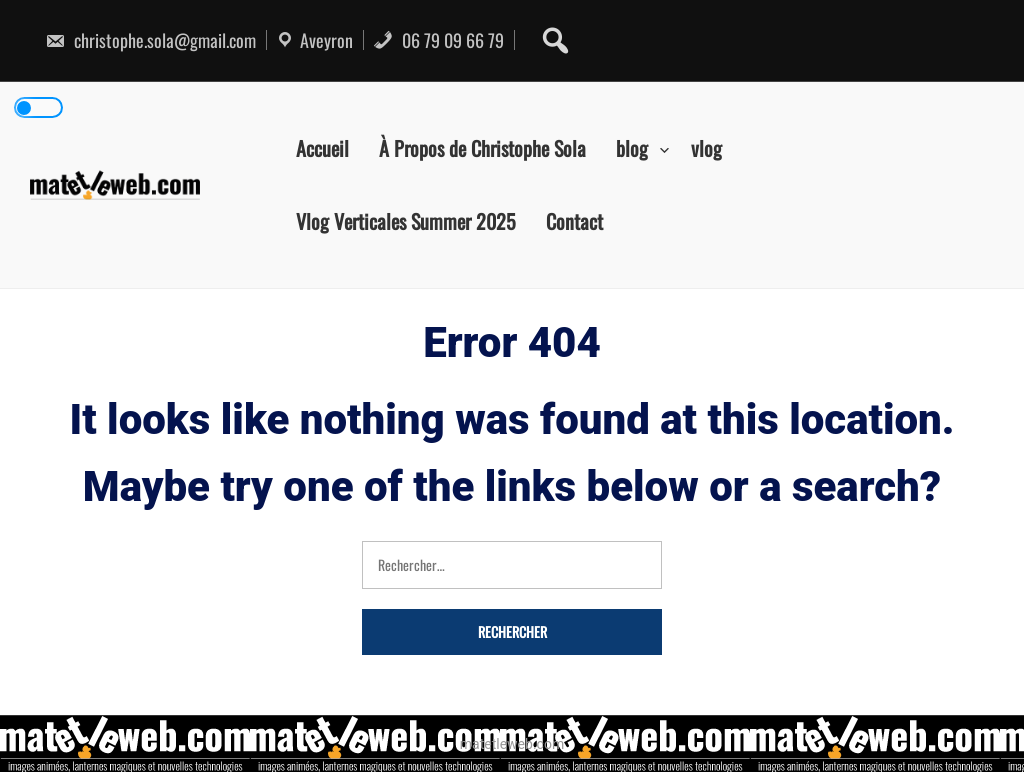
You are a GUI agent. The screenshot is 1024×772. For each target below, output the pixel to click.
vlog (706, 148)
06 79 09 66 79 (438, 40)
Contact (574, 221)
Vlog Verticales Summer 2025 (406, 221)
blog (632, 148)
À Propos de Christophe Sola (482, 148)
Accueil (322, 148)
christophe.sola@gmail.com (150, 40)
